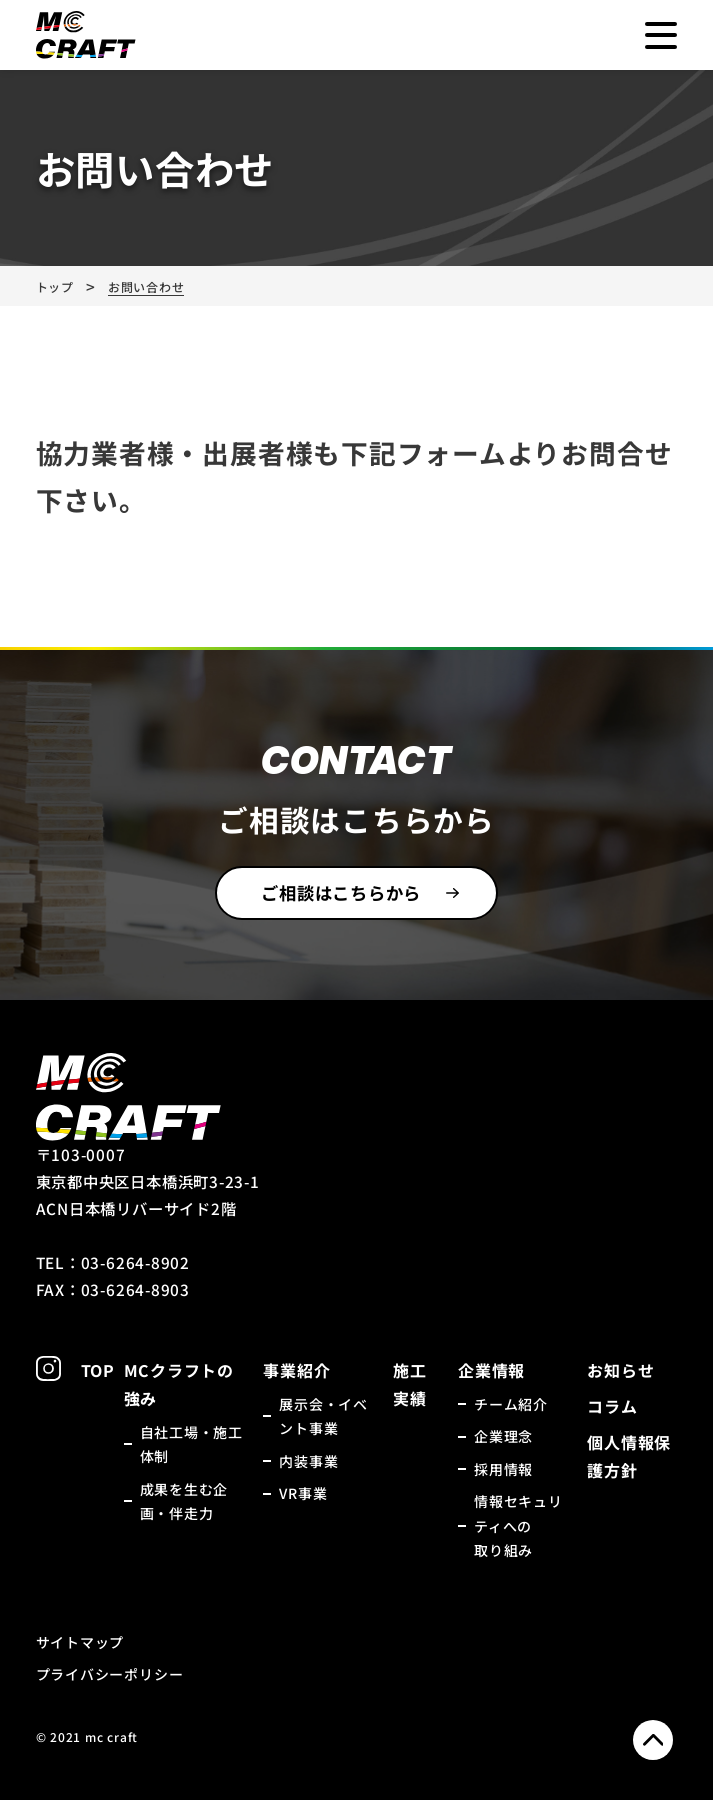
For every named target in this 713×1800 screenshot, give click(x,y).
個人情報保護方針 (629, 1456)
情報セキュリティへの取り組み (518, 1525)
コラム (612, 1406)
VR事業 (303, 1493)
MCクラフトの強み (179, 1384)
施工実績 (410, 1384)
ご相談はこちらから (341, 892)
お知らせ (620, 1370)
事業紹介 (296, 1370)
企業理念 (503, 1436)
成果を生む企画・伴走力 (184, 1501)
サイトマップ (80, 1642)
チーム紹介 (511, 1404)
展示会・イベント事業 (323, 1416)
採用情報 (503, 1469)
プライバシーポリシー (110, 1674)
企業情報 (491, 1370)
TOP (98, 1370)
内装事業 (308, 1461)
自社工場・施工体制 (191, 1444)
